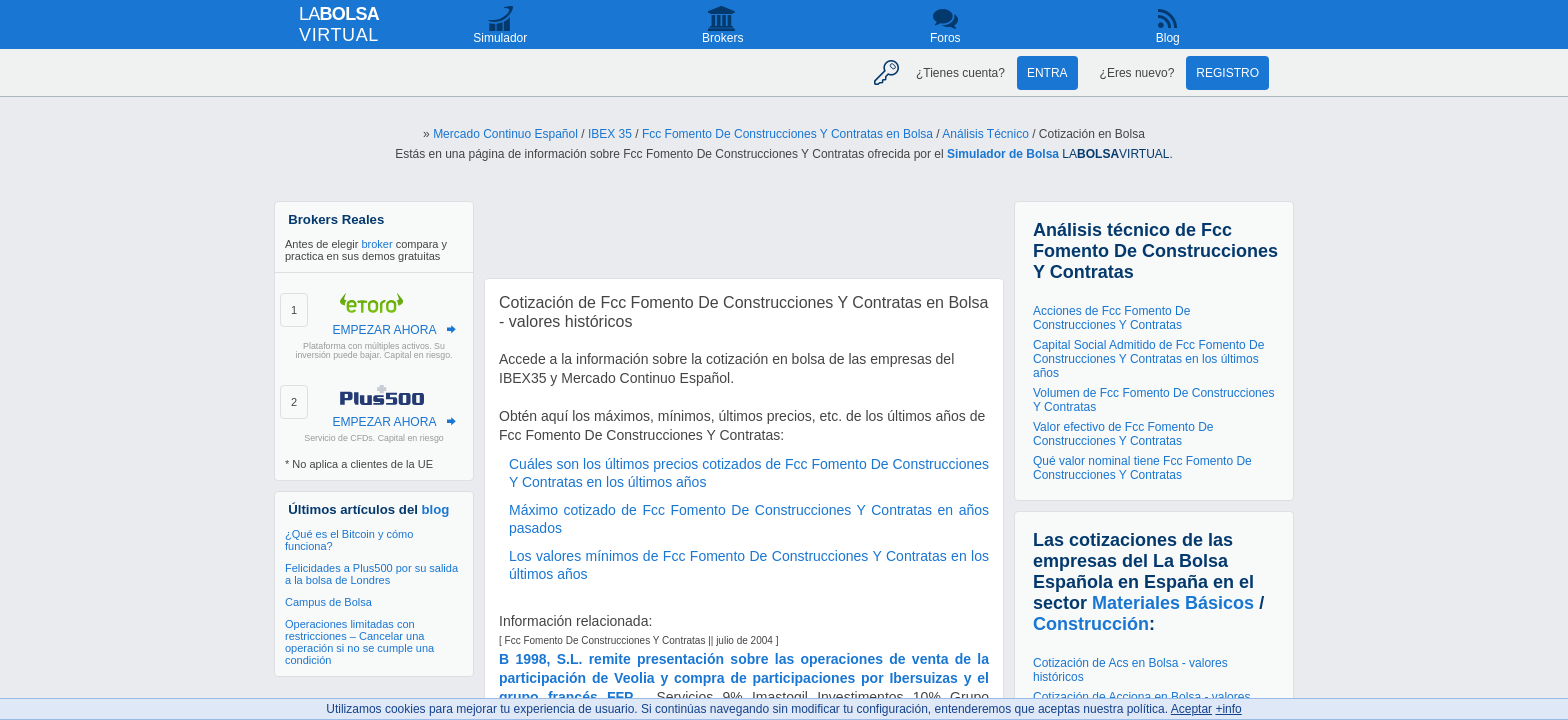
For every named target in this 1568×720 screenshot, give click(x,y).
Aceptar (1191, 709)
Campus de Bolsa (328, 602)
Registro (1227, 73)
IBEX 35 (610, 134)
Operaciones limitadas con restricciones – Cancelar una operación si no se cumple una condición (359, 642)
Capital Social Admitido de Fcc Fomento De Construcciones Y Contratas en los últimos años (1148, 359)
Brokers (722, 38)
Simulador (500, 38)
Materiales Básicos (1173, 603)
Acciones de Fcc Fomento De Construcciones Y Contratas (1111, 318)
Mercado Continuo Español (505, 134)
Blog (1168, 38)
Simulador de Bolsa (1003, 154)
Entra (1047, 73)
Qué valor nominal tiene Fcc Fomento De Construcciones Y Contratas (1142, 468)
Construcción (1091, 624)
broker (376, 244)
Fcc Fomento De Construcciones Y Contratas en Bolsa (787, 134)
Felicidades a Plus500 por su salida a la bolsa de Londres (371, 574)
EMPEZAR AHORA (384, 330)
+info (1228, 709)
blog (436, 509)
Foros (945, 38)
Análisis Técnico (985, 134)
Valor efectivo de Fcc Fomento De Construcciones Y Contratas (1123, 434)
